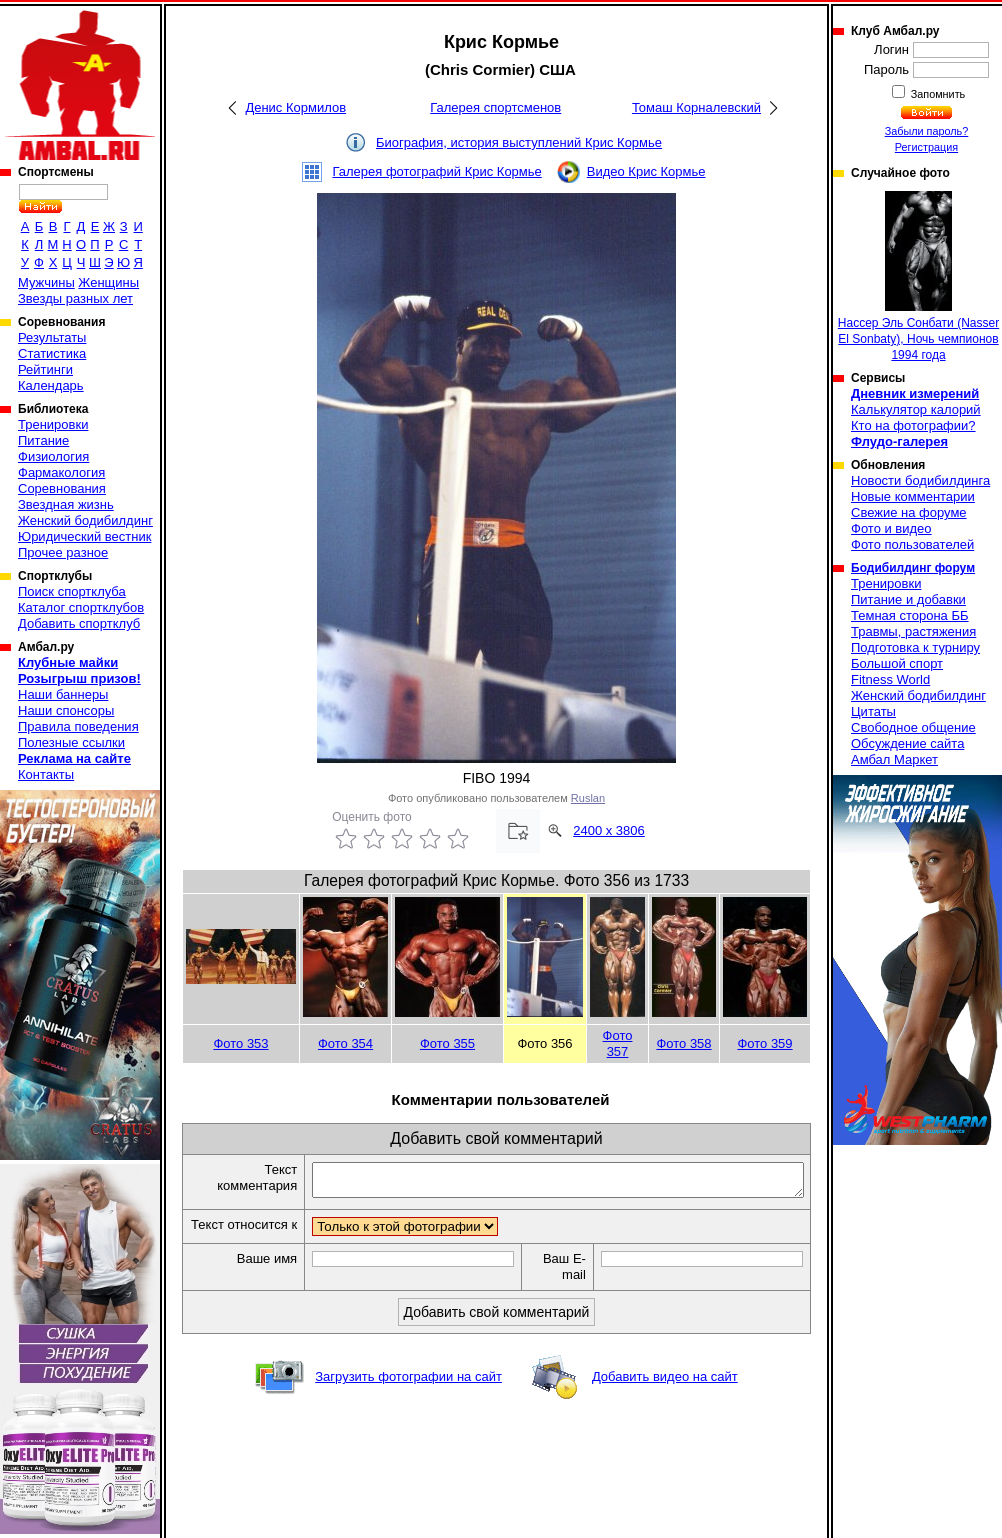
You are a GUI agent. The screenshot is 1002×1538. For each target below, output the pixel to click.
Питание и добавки (908, 599)
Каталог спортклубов (81, 607)
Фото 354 (345, 1043)
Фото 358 (683, 1043)
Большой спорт (897, 663)
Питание (43, 440)
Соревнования (62, 488)
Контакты (46, 774)
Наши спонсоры (66, 710)
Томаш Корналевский (696, 107)
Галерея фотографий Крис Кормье (436, 171)
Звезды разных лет (75, 298)
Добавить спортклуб (79, 623)
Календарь (51, 385)
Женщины (108, 282)
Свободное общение (913, 727)
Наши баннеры (63, 694)
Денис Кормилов (295, 107)
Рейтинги (45, 369)
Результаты (52, 337)
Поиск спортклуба (72, 591)
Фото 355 (447, 1043)
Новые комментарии (913, 496)
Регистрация (926, 147)
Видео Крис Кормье (646, 171)
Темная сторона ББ (910, 615)
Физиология (53, 456)
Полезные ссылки (71, 742)
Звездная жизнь (66, 504)
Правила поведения (78, 726)
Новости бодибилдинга (920, 480)
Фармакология (61, 472)
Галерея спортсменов (495, 107)
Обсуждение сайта (907, 743)
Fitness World (890, 679)
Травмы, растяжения (913, 631)
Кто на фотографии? (913, 425)
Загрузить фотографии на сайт (408, 1395)
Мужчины (46, 282)
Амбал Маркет (894, 759)
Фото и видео (891, 528)
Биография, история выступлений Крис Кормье (519, 142)
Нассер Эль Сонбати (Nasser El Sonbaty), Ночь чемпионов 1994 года (918, 276)
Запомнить (937, 94)
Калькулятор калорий (916, 409)
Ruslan (588, 798)
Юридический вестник (84, 536)
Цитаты (873, 711)
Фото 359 (764, 1043)
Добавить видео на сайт (665, 1395)
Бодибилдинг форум (913, 568)
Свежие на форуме (909, 512)
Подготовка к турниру (915, 647)
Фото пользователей (912, 544)
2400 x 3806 (609, 830)
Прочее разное (63, 552)
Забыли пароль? (927, 131)
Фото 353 (240, 1043)
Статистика (52, 353)
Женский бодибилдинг (85, 520)
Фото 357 (618, 1043)
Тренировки (53, 424)
